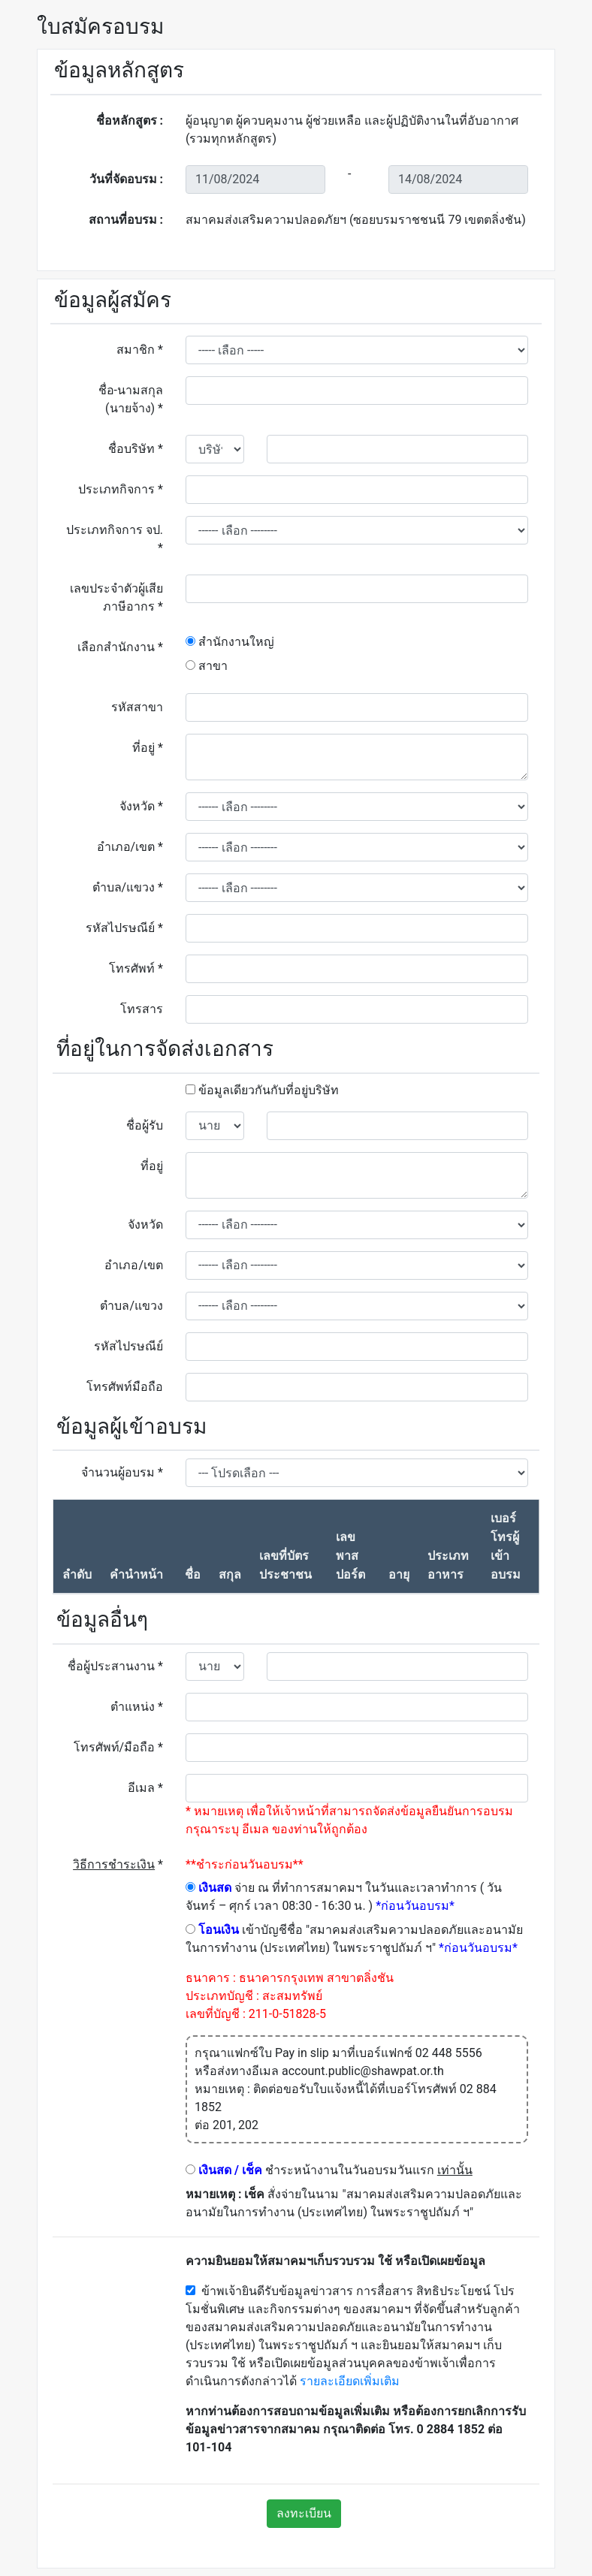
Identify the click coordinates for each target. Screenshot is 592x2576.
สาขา (207, 666)
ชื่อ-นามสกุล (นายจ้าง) (130, 399)
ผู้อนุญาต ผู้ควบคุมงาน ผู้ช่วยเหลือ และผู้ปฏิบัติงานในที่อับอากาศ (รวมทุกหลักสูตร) (352, 129)
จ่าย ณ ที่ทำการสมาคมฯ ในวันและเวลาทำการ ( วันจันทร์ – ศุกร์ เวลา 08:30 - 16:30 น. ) (344, 1897)
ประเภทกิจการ (120, 489)
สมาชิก (139, 349)
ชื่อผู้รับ (144, 1125)
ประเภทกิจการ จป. (114, 539)
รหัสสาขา (137, 707)
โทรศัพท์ (136, 968)
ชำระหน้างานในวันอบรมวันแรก (329, 2170)
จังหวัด (141, 806)
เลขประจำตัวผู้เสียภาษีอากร (116, 597)
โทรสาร (141, 1009)
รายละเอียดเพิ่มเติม (350, 2381)
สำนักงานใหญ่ (230, 642)
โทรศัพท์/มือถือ (118, 1747)
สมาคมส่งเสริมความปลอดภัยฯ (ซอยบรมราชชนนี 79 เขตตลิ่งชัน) (356, 220)
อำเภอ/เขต (130, 847)
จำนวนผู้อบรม (122, 1472)
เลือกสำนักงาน (120, 647)
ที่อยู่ (147, 748)
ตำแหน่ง (136, 1707)
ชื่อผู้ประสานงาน (115, 1666)
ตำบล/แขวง (127, 887)
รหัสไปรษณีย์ (124, 928)
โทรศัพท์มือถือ (124, 1387)
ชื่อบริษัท (135, 449)
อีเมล (145, 1788)
